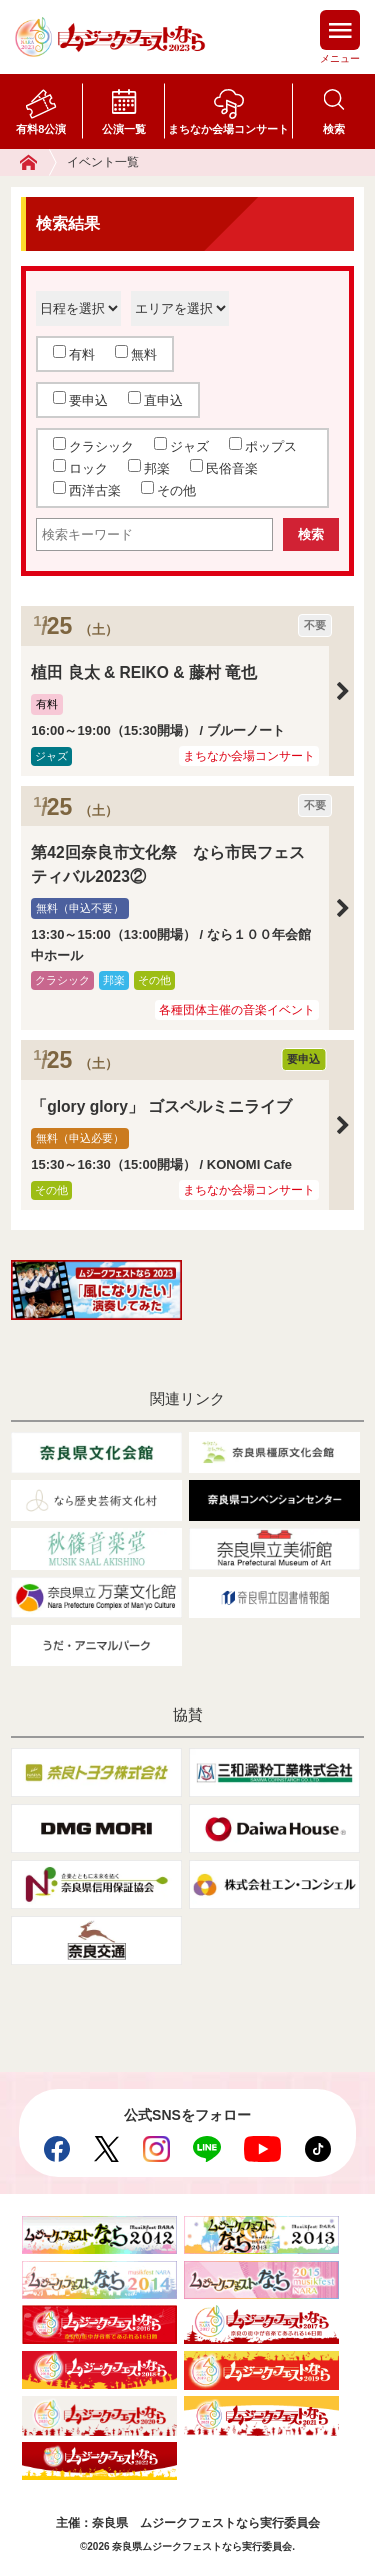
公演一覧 (124, 129)
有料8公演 (41, 129)
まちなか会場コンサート (228, 129)
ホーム (38, 162)
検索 (334, 129)
